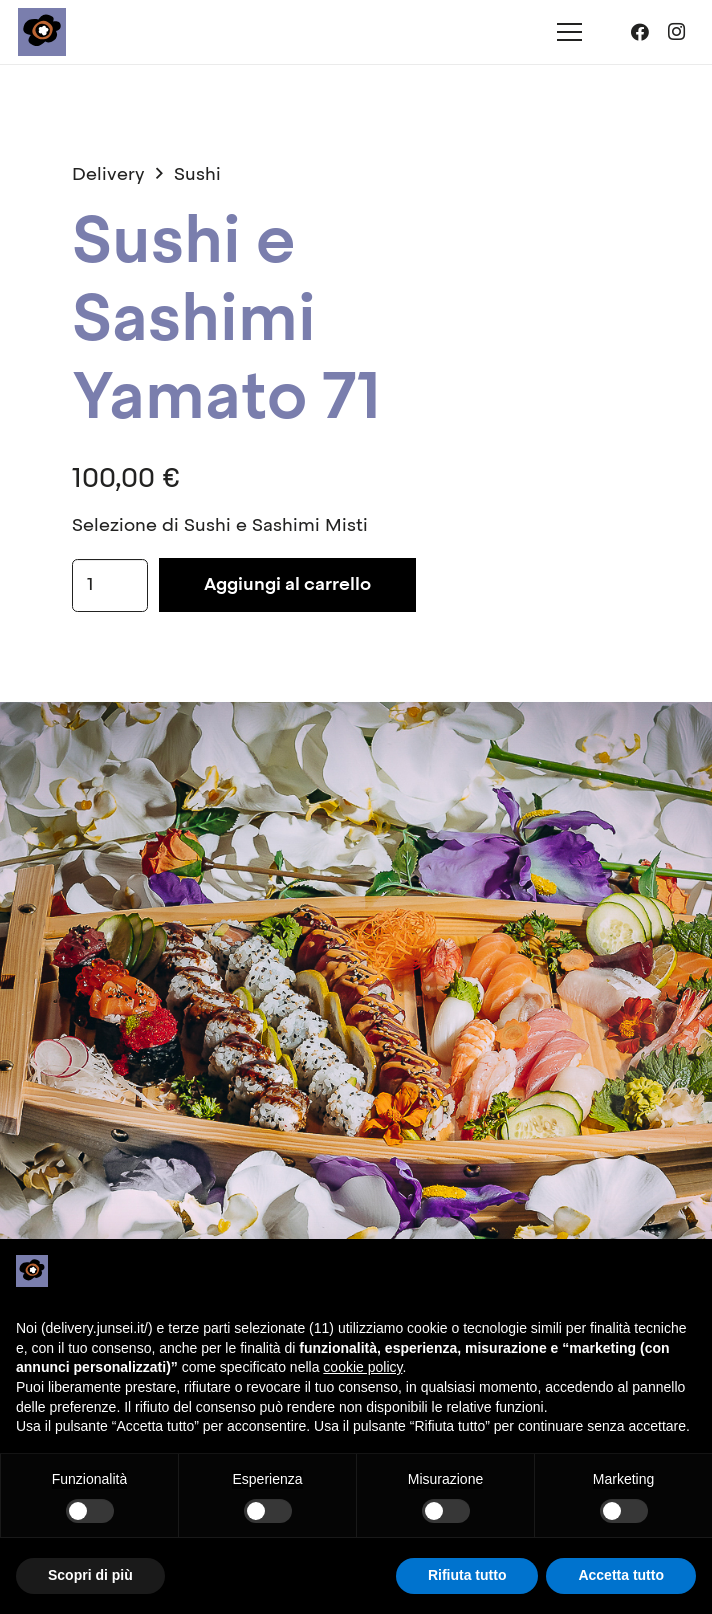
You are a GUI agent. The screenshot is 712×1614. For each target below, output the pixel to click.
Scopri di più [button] (90, 1575)
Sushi (197, 175)
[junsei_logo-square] (42, 32)
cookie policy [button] (362, 1367)
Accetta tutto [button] (621, 1575)
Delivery (108, 175)
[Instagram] (676, 32)
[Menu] (570, 32)
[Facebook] (640, 32)
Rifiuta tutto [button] (467, 1575)
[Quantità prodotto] (110, 585)
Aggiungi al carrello (287, 585)
